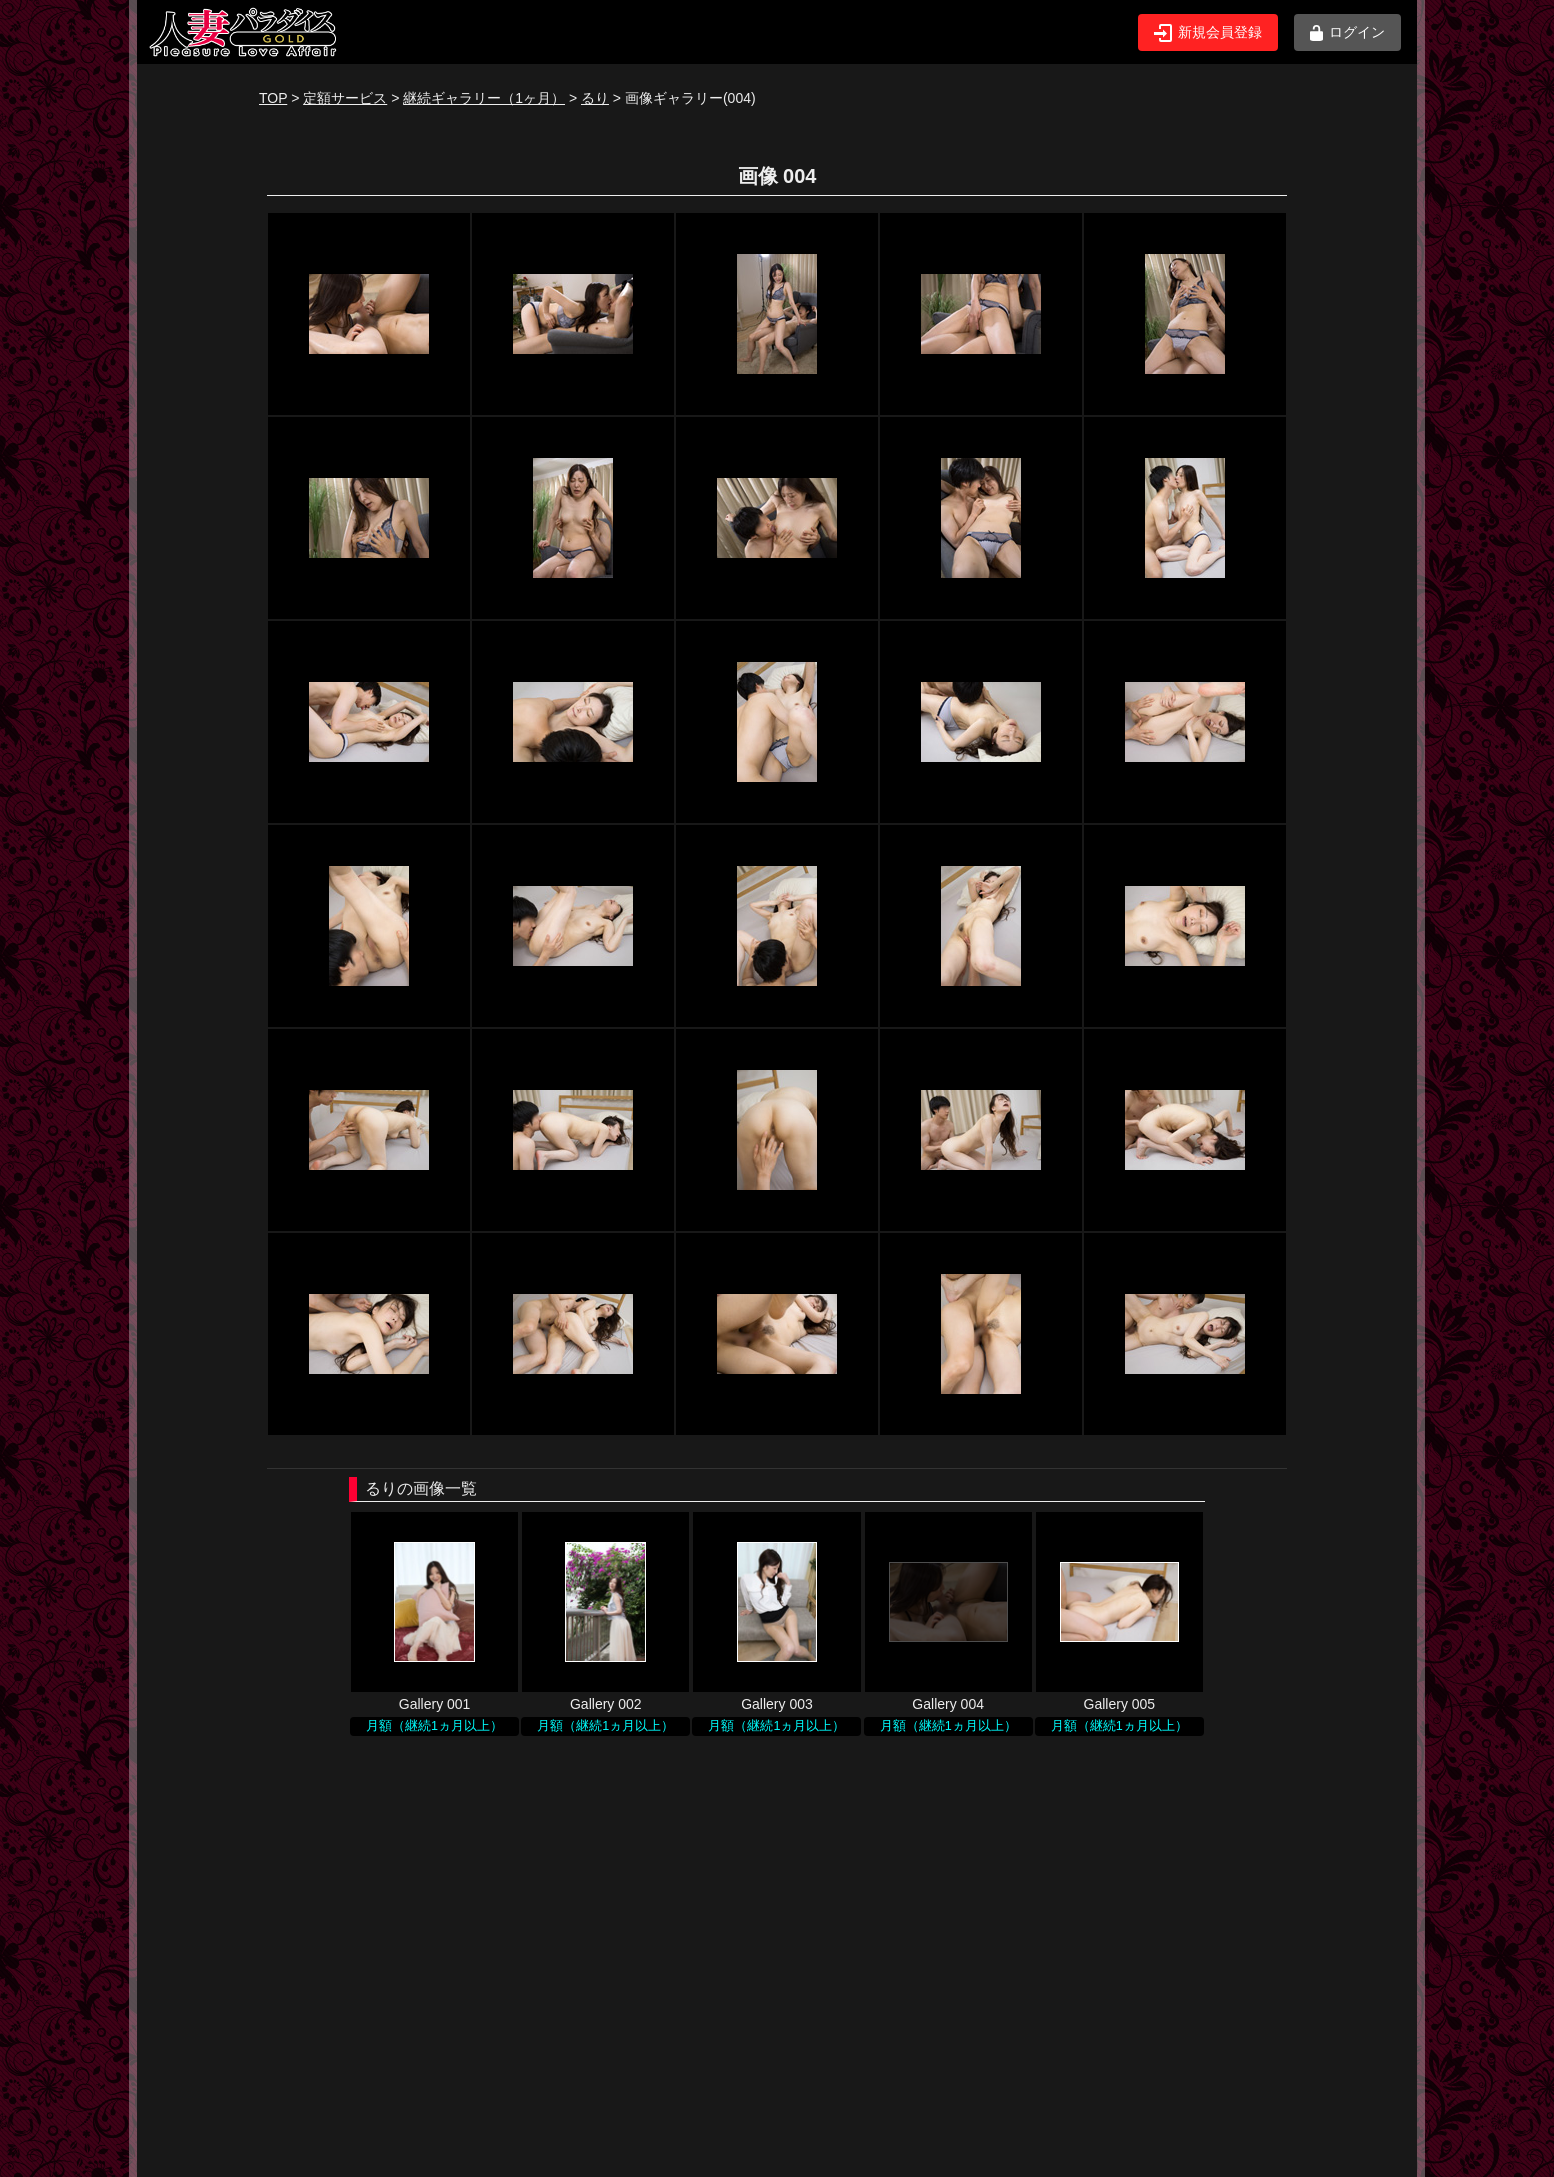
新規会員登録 (1208, 33)
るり (595, 98)
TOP (273, 98)
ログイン (1347, 32)
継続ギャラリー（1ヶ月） (484, 98)
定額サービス (345, 98)
